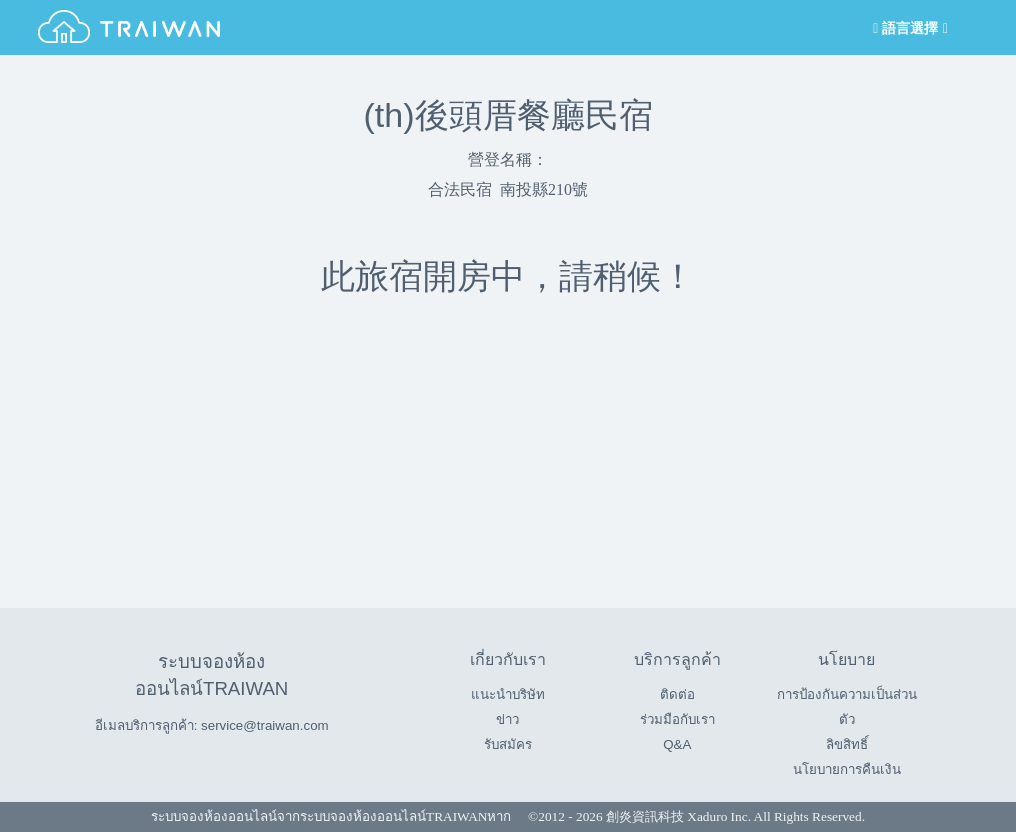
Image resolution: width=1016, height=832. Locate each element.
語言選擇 (909, 28)
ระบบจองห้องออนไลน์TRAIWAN (393, 816)
